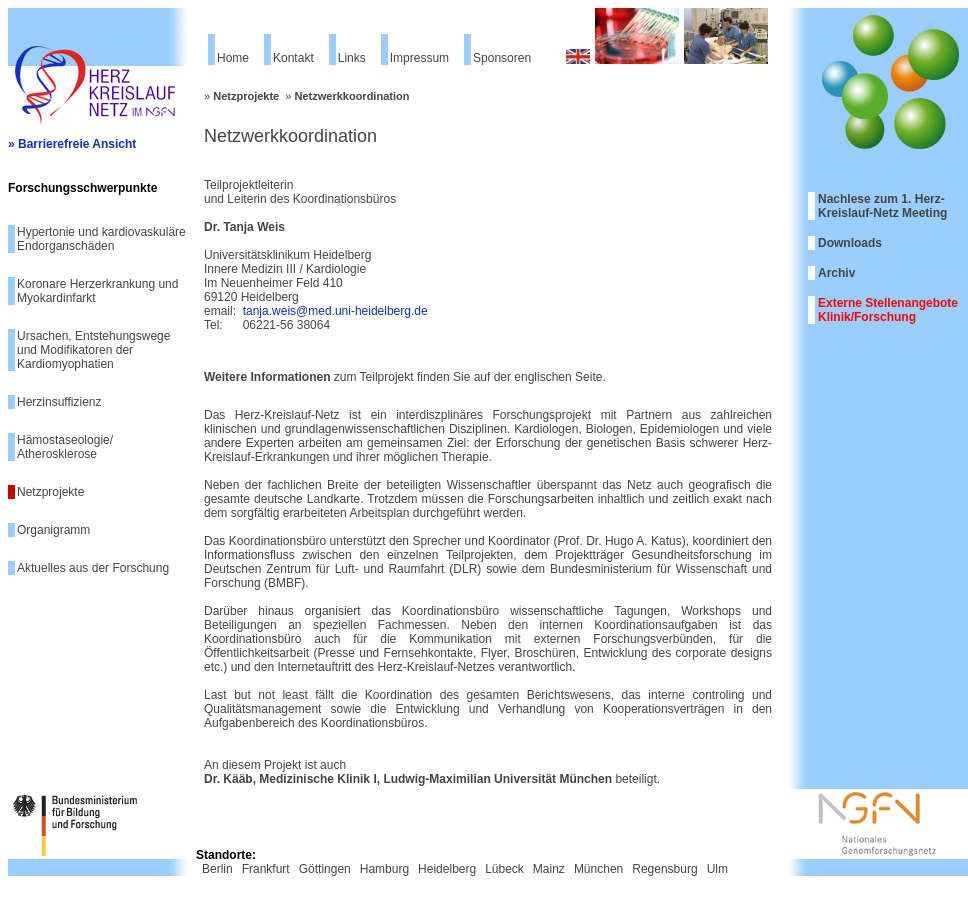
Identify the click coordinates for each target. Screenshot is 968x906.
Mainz (549, 869)
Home (233, 58)
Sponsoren (502, 58)
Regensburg (664, 869)
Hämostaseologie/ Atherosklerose (65, 447)
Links (352, 58)
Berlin (217, 869)
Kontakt (293, 58)
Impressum (419, 58)
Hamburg (384, 869)
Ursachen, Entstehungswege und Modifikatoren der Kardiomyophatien (93, 350)
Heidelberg (447, 869)
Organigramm (53, 530)
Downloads (850, 243)
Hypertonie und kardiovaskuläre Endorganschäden (101, 239)
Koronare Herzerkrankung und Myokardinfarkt (97, 291)
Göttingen (325, 869)
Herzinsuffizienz (59, 402)
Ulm (717, 869)
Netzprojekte (50, 492)
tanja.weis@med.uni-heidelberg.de (335, 311)
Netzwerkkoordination (352, 96)
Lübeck (504, 869)
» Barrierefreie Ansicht (72, 144)
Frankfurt (266, 869)
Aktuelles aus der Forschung (93, 568)
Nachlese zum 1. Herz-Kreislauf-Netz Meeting (882, 206)
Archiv (836, 273)
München (598, 869)
